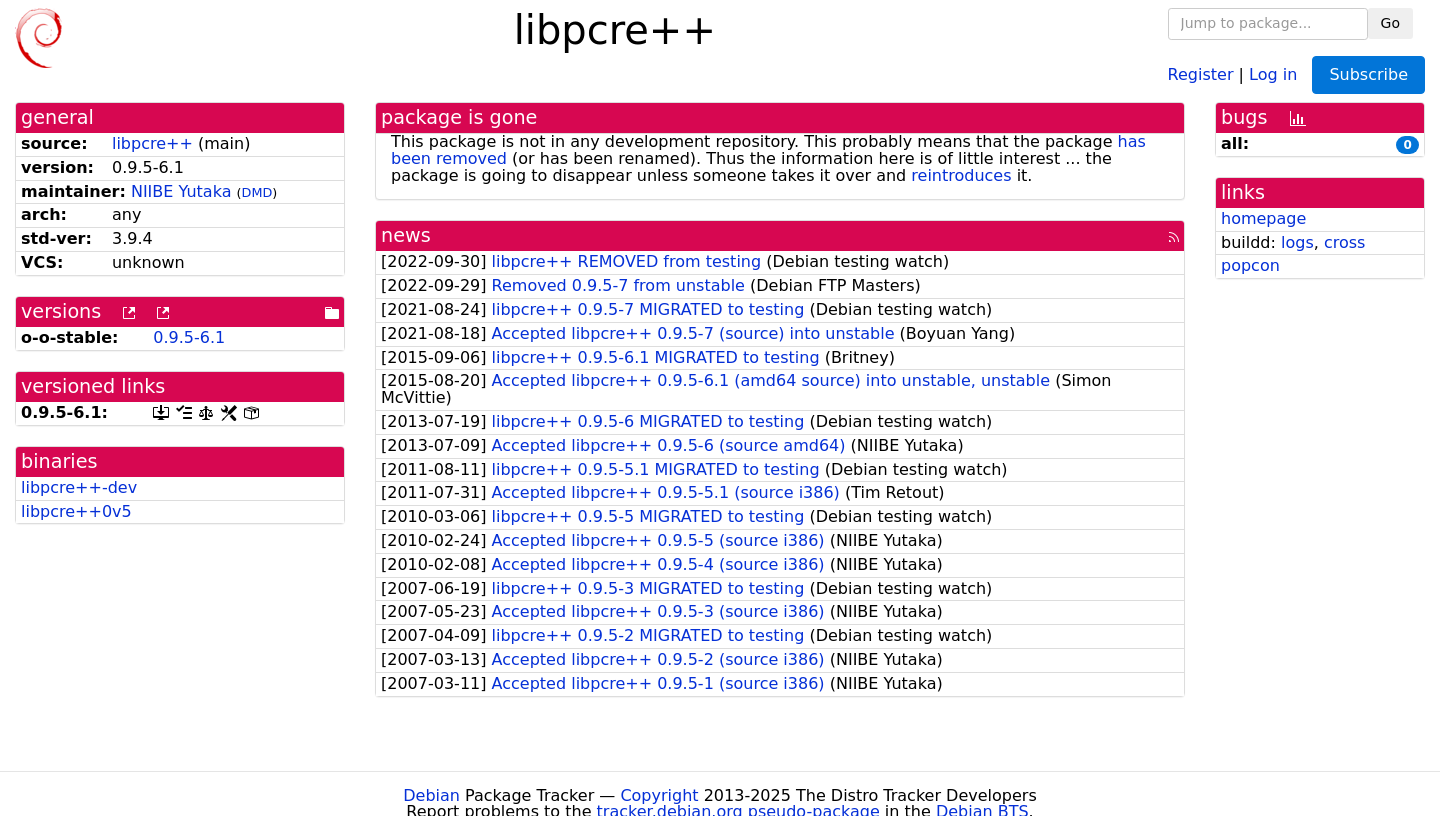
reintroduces (961, 175)
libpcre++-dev (79, 487)
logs (1297, 242)
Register (1201, 73)
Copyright (659, 795)
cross (1344, 242)
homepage (1263, 218)
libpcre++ (152, 143)
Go (1390, 23)
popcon (1250, 265)
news (406, 235)
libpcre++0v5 (76, 511)
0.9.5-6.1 (189, 337)
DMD (257, 192)
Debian (431, 795)
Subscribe (1368, 74)
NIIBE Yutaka (181, 191)
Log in (1273, 73)
